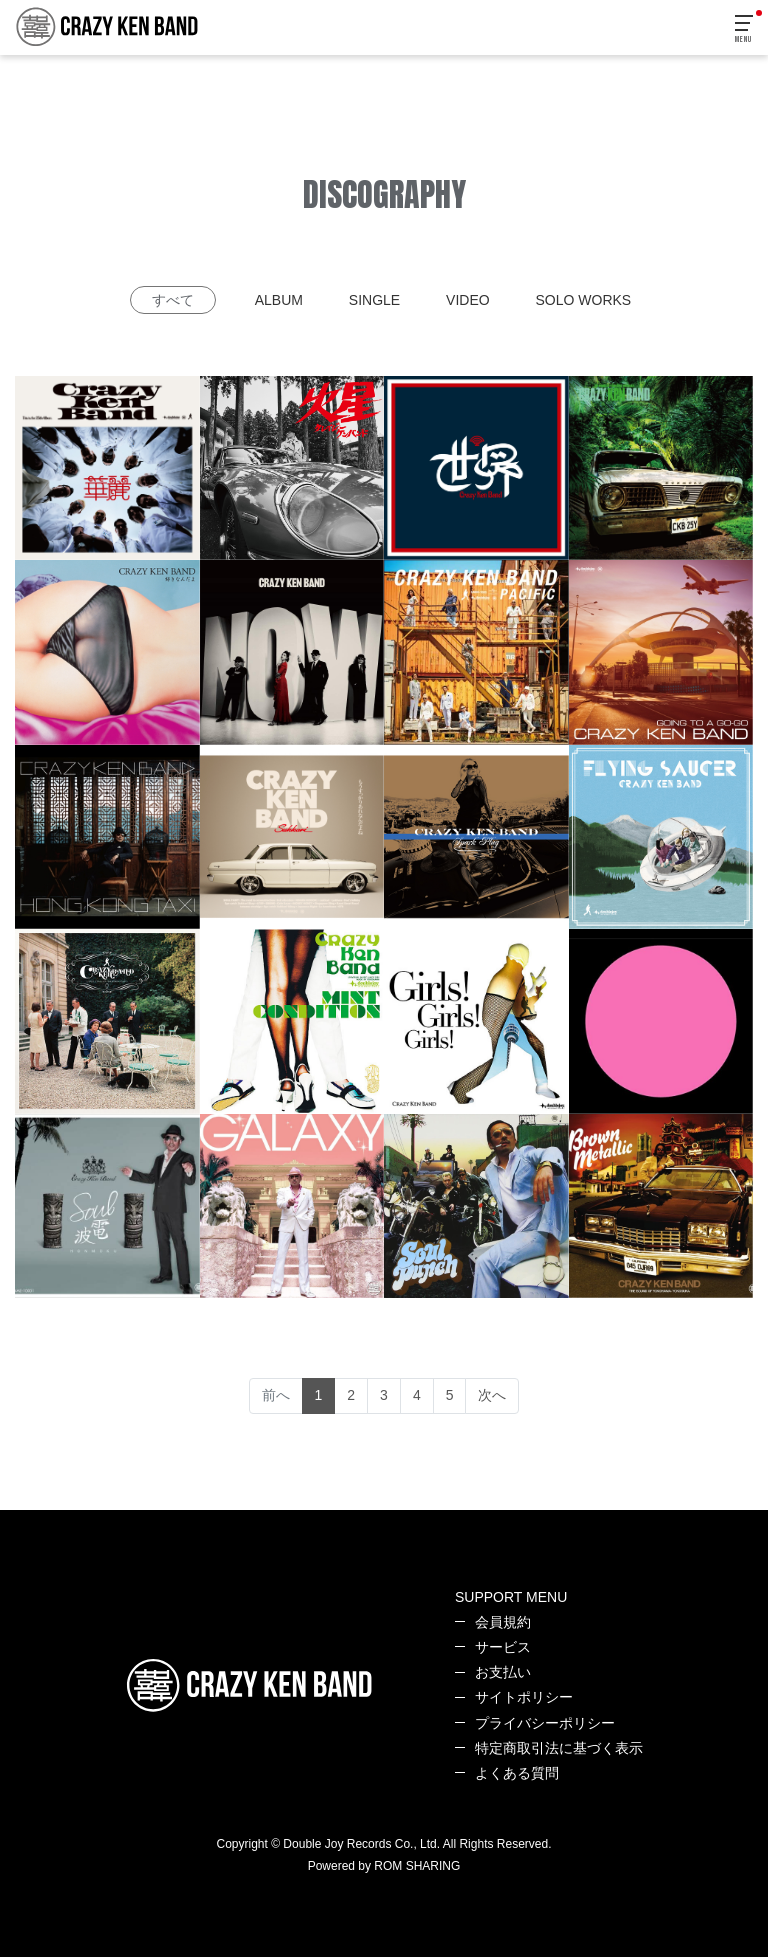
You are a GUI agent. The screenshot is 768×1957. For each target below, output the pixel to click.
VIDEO (468, 300)
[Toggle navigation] (745, 29)
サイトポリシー (524, 1697)
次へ (492, 1395)
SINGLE (374, 300)
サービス (503, 1647)
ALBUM (279, 300)
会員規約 (503, 1622)
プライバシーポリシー (545, 1723)
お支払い (503, 1672)
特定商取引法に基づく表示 (559, 1748)
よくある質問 (517, 1773)
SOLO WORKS (584, 300)
